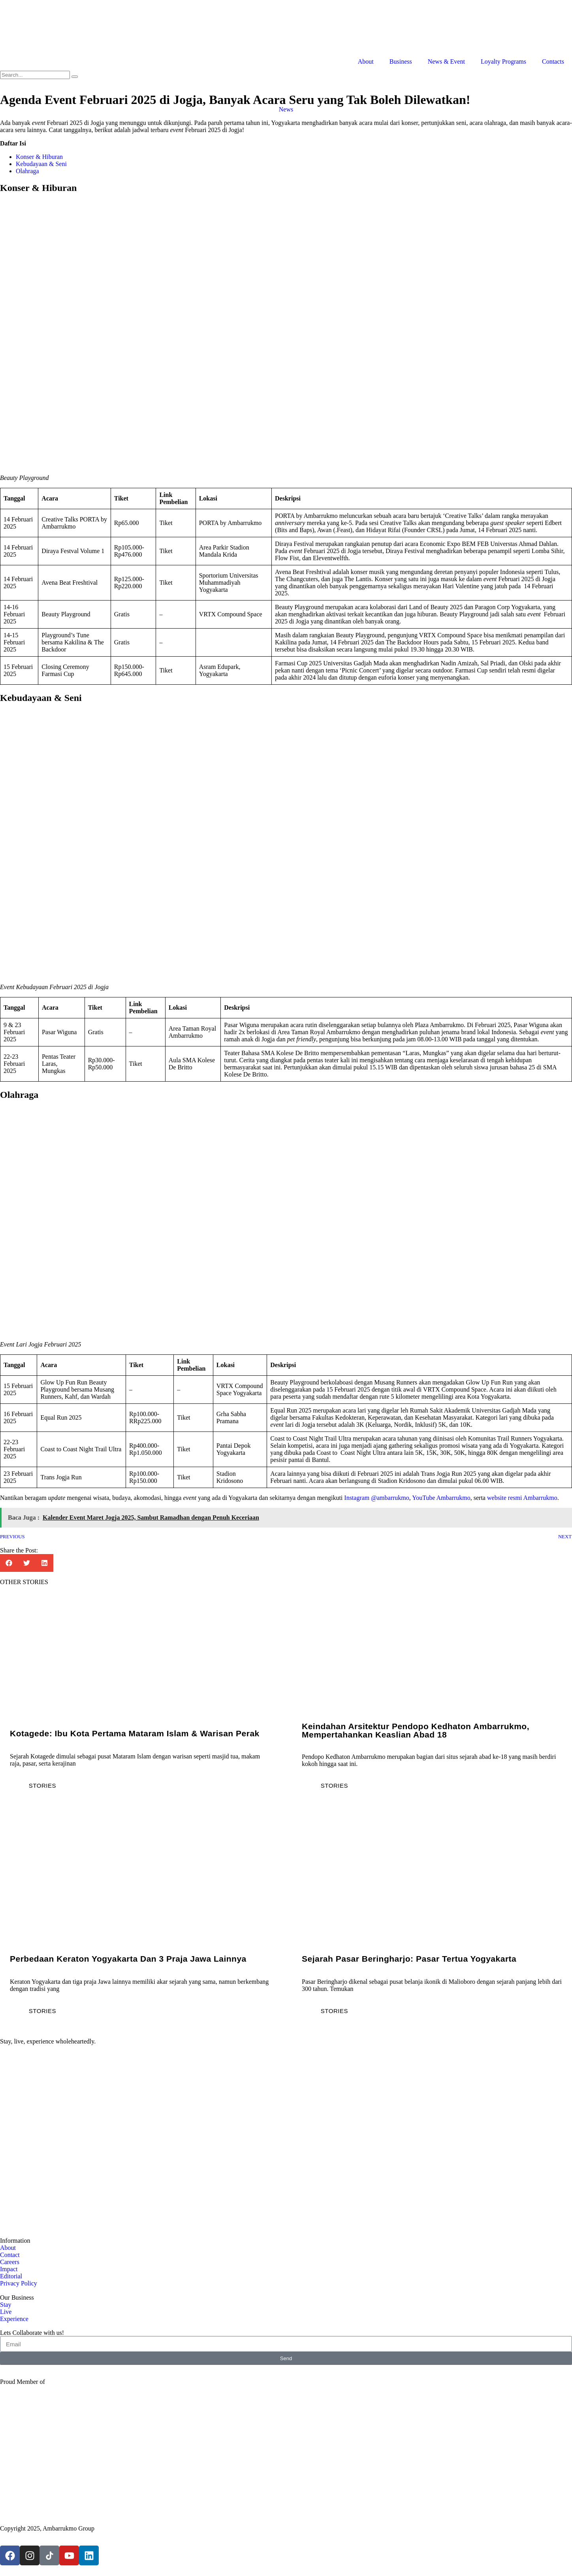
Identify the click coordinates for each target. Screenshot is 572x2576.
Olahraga (27, 171)
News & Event (446, 61)
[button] (9, 1563)
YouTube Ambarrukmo (441, 1497)
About (366, 61)
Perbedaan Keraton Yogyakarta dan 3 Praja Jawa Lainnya (128, 1958)
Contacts (553, 61)
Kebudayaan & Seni (41, 164)
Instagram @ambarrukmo (376, 1497)
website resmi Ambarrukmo (522, 1497)
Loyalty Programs (503, 61)
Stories (42, 1785)
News (286, 109)
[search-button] (75, 77)
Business (400, 61)
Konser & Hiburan (39, 156)
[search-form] (35, 75)
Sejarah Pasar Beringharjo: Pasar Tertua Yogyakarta (409, 1958)
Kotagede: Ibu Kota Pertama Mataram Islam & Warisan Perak (135, 1733)
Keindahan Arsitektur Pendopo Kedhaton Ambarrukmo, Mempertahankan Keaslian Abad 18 (415, 1730)
